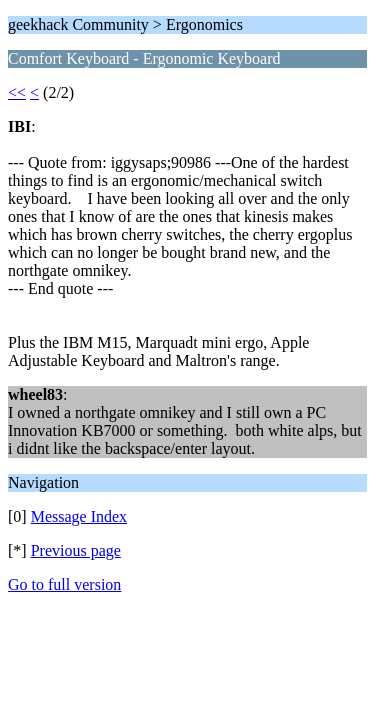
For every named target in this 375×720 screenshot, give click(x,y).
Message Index (79, 516)
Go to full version (64, 584)
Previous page (76, 550)
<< (17, 92)
